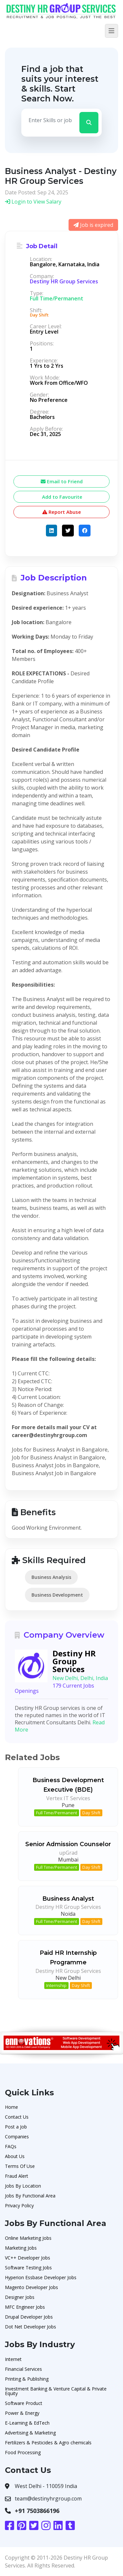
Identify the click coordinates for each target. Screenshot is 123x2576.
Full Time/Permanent (56, 1813)
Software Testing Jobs (28, 2267)
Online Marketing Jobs (28, 2238)
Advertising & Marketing (30, 2433)
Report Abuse (61, 512)
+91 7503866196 (37, 2511)
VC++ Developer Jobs (27, 2258)
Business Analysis (51, 1577)
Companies (17, 2136)
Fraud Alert (16, 2176)
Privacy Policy (19, 2205)
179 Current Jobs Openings (54, 1688)
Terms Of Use (20, 2166)
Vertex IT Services (68, 1798)
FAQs (10, 2146)
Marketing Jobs (21, 2248)
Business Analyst (68, 1898)
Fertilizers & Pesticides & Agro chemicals (48, 2442)
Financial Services (23, 2369)
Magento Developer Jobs (31, 2287)
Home (11, 2107)
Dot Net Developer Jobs (30, 2327)
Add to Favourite (61, 496)
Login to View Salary (33, 201)
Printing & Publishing (27, 2379)
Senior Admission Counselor (68, 1844)
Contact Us (17, 2117)
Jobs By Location (23, 2186)
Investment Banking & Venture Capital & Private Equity (56, 2391)
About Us (15, 2156)
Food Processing (23, 2452)
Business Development (57, 1595)
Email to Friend (62, 481)
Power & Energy (22, 2413)
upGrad (68, 1852)
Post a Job (16, 2127)
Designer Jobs (19, 2297)
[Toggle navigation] (111, 31)
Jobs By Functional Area (30, 2196)
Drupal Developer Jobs (29, 2317)
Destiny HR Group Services (64, 281)
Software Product (23, 2403)
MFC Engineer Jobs (25, 2307)
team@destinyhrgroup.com (48, 2498)
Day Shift (91, 1813)
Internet (13, 2359)
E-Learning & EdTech (27, 2423)
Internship (56, 1985)
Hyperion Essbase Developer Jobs (40, 2277)
